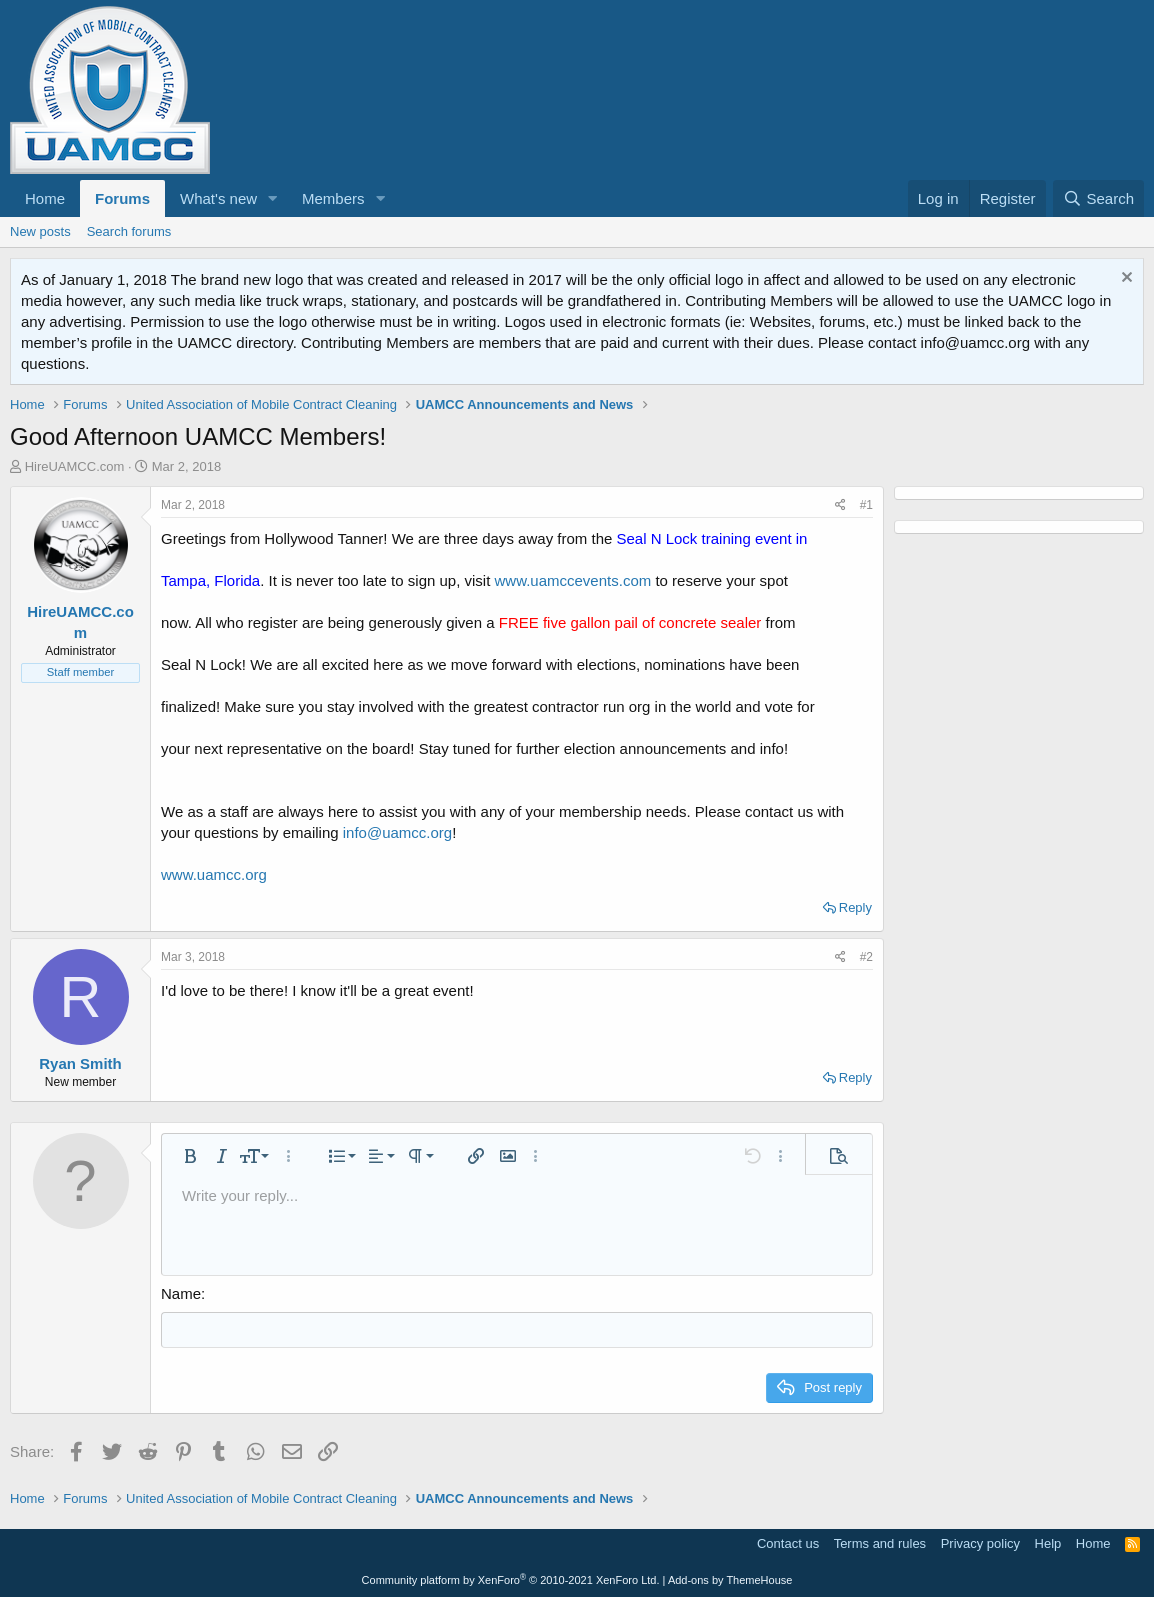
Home (45, 198)
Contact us (788, 1541)
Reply (855, 907)
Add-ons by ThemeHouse (730, 1579)
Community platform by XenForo (511, 1579)
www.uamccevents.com (573, 580)
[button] (273, 198)
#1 (866, 505)
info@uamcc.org (397, 832)
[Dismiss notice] (1124, 279)
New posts (40, 231)
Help (1048, 1541)
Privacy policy (980, 1541)
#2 (866, 957)
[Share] (840, 505)
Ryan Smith (80, 1063)
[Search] (1098, 198)
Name (181, 1293)
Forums (122, 198)
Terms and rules (880, 1541)
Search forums (129, 231)
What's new (218, 198)
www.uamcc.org (214, 874)
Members (333, 198)
